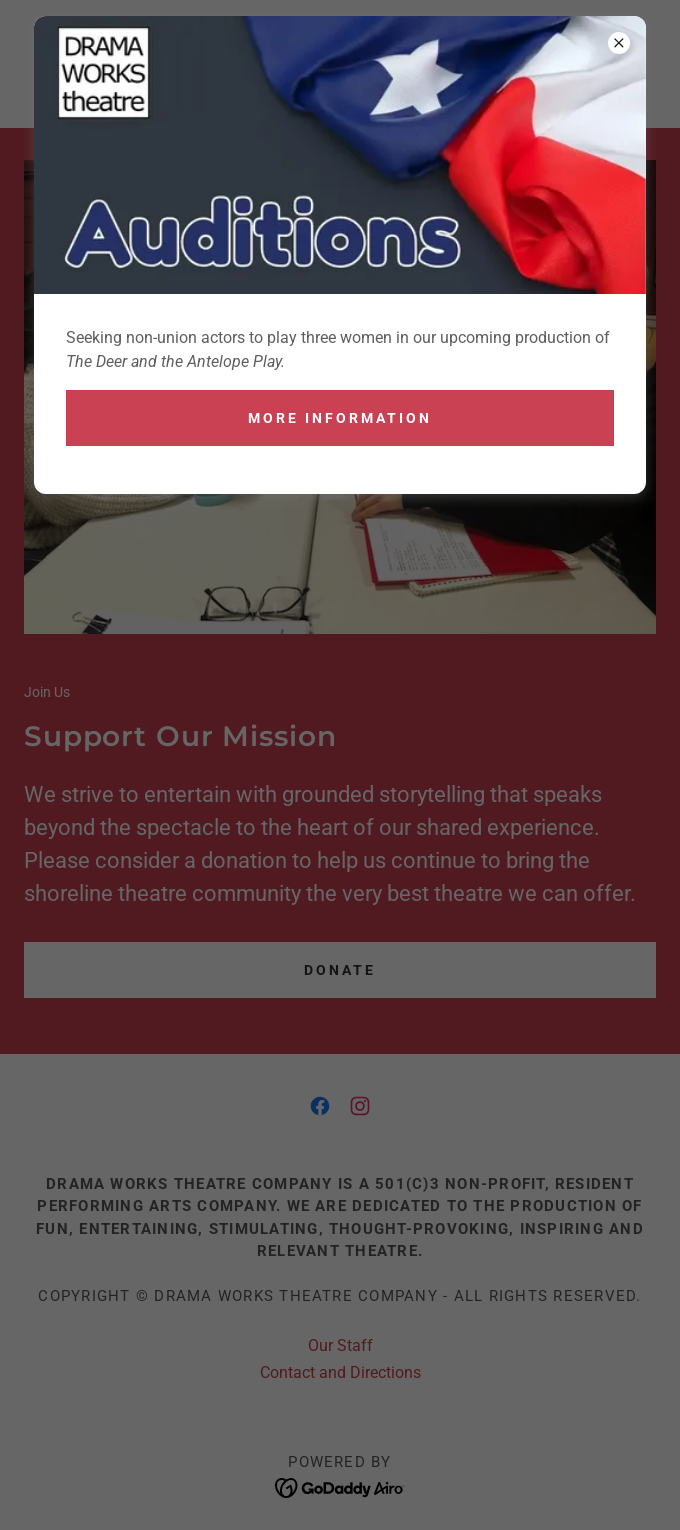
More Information (340, 418)
